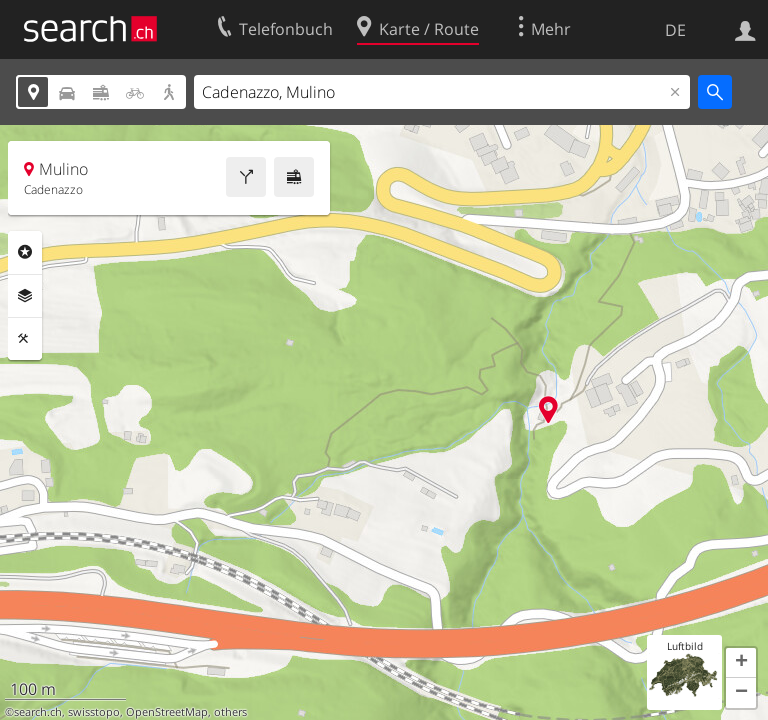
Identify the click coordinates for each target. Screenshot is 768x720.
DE (675, 30)
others (230, 712)
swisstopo (94, 712)
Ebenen (25, 296)
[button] (741, 663)
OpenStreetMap (167, 712)
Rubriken (25, 252)
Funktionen (25, 339)
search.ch (38, 712)
